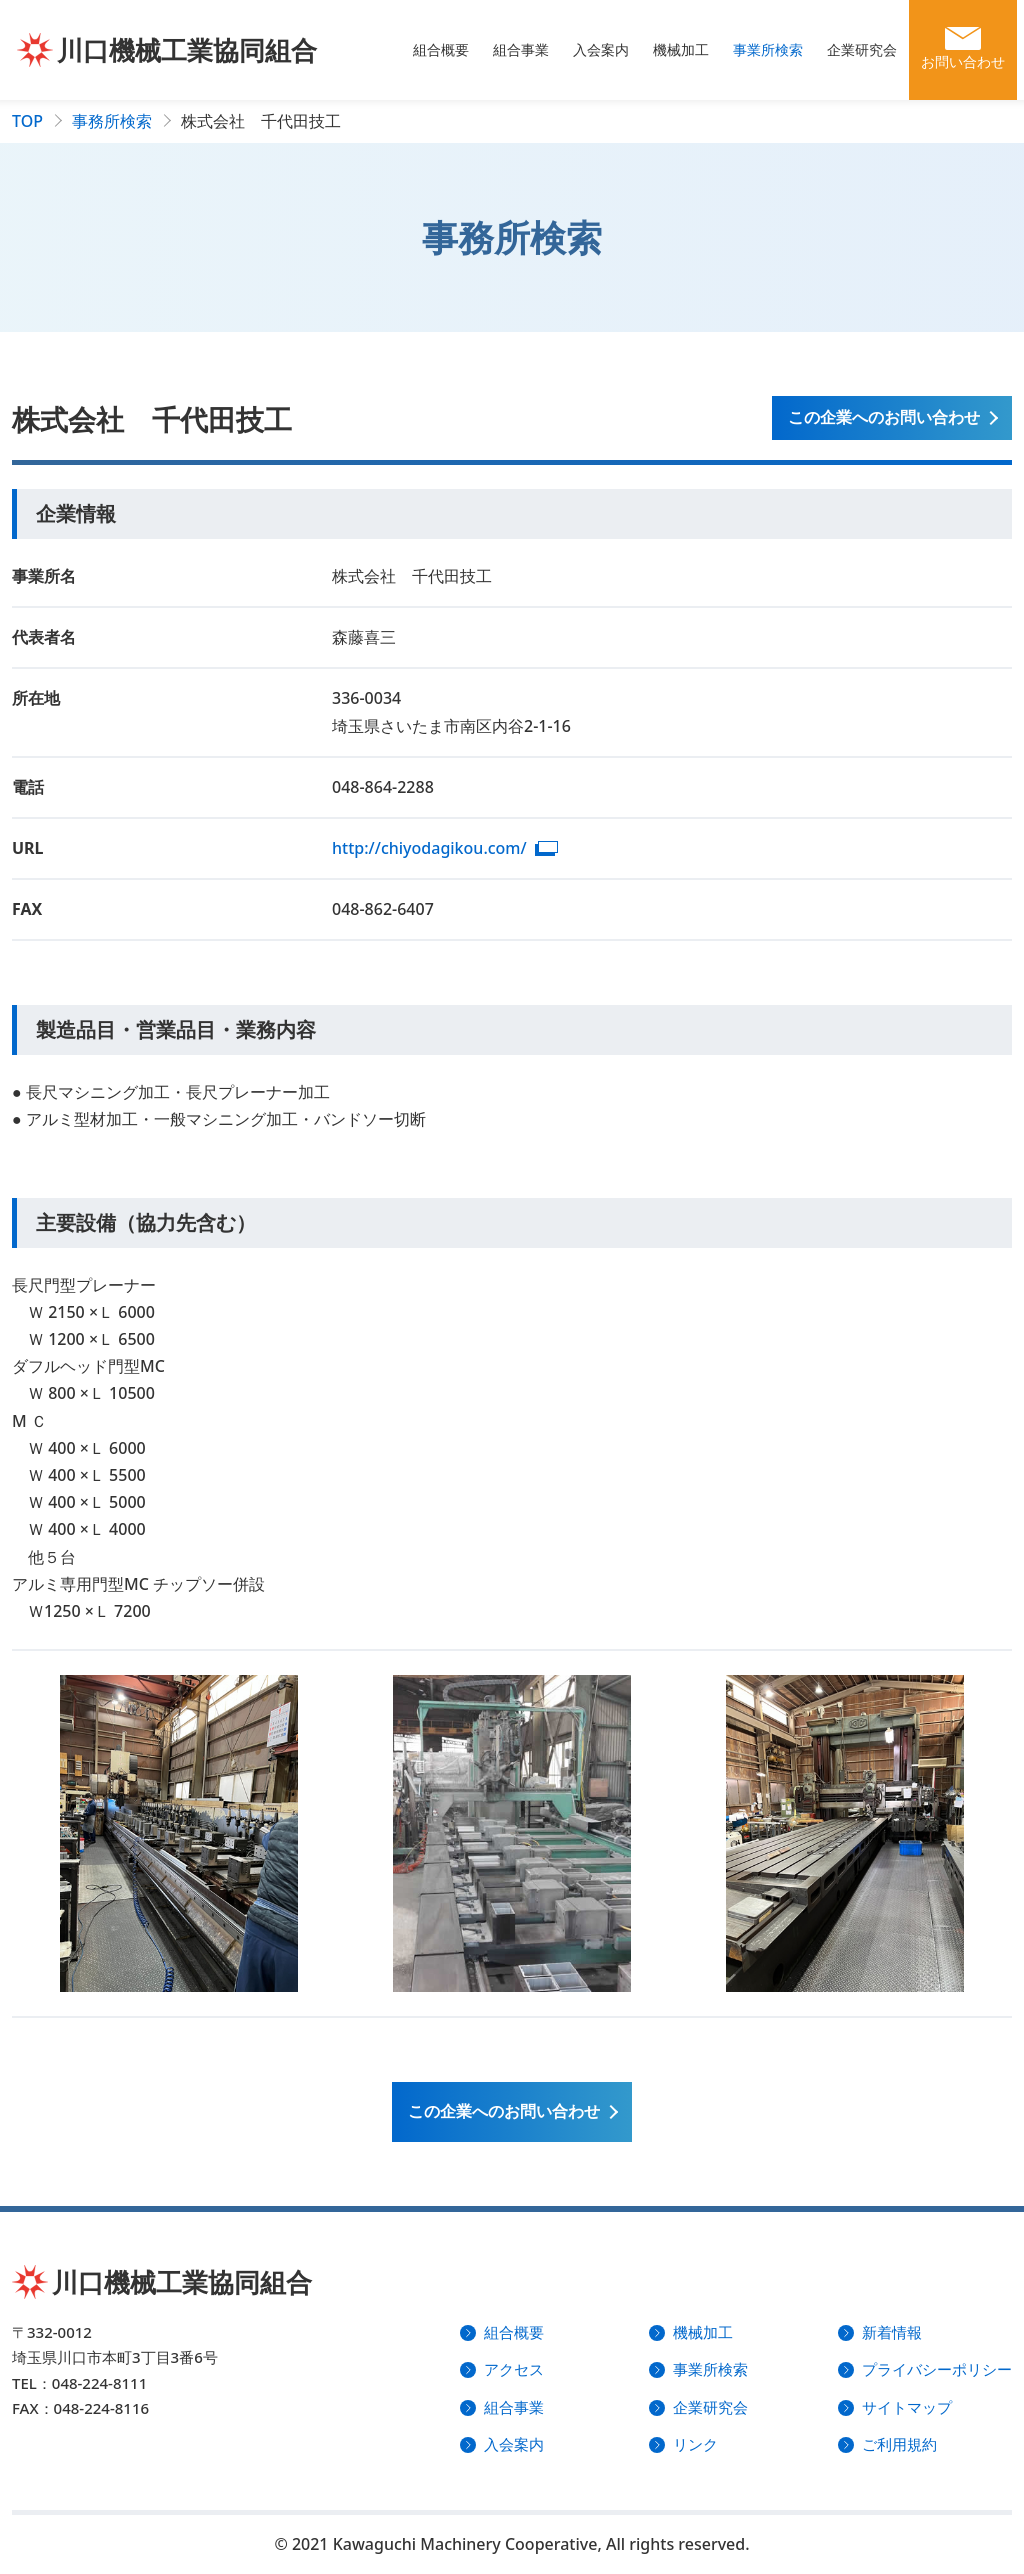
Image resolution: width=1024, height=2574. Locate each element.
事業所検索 (768, 49)
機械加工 (681, 49)
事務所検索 (112, 121)
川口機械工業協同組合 (187, 50)
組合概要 (441, 49)
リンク (695, 2444)
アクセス (514, 2369)
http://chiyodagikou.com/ (429, 848)
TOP (27, 121)
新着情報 (892, 2332)
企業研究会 (862, 49)
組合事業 (521, 49)
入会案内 (601, 49)
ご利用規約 (899, 2444)
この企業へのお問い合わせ (884, 417)
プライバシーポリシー (937, 2369)
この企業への (504, 2111)
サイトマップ (907, 2407)
